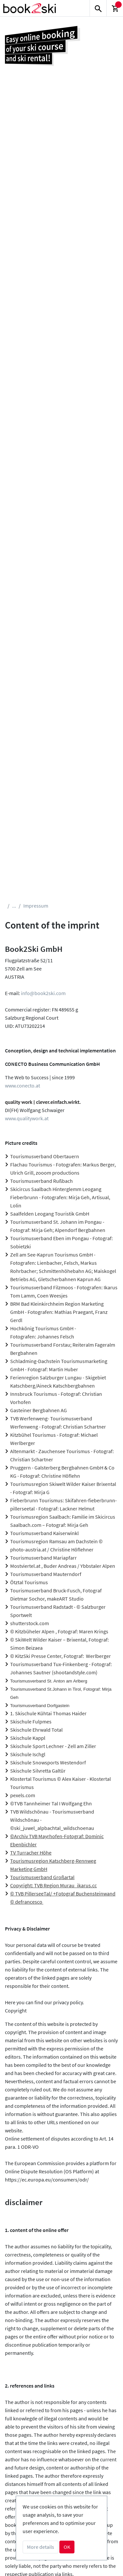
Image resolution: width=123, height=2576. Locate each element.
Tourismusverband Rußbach (41, 1181)
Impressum (35, 905)
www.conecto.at (22, 1085)
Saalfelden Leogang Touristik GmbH (49, 1213)
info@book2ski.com (43, 993)
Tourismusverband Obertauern (44, 1156)
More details (40, 2547)
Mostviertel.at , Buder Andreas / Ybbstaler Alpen (62, 1566)
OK (67, 2547)
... (14, 905)
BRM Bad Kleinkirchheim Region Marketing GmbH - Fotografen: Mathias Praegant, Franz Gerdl (59, 1311)
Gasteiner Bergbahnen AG (38, 1410)
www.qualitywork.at (27, 1118)
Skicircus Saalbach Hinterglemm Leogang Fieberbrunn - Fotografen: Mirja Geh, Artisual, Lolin (60, 1197)
